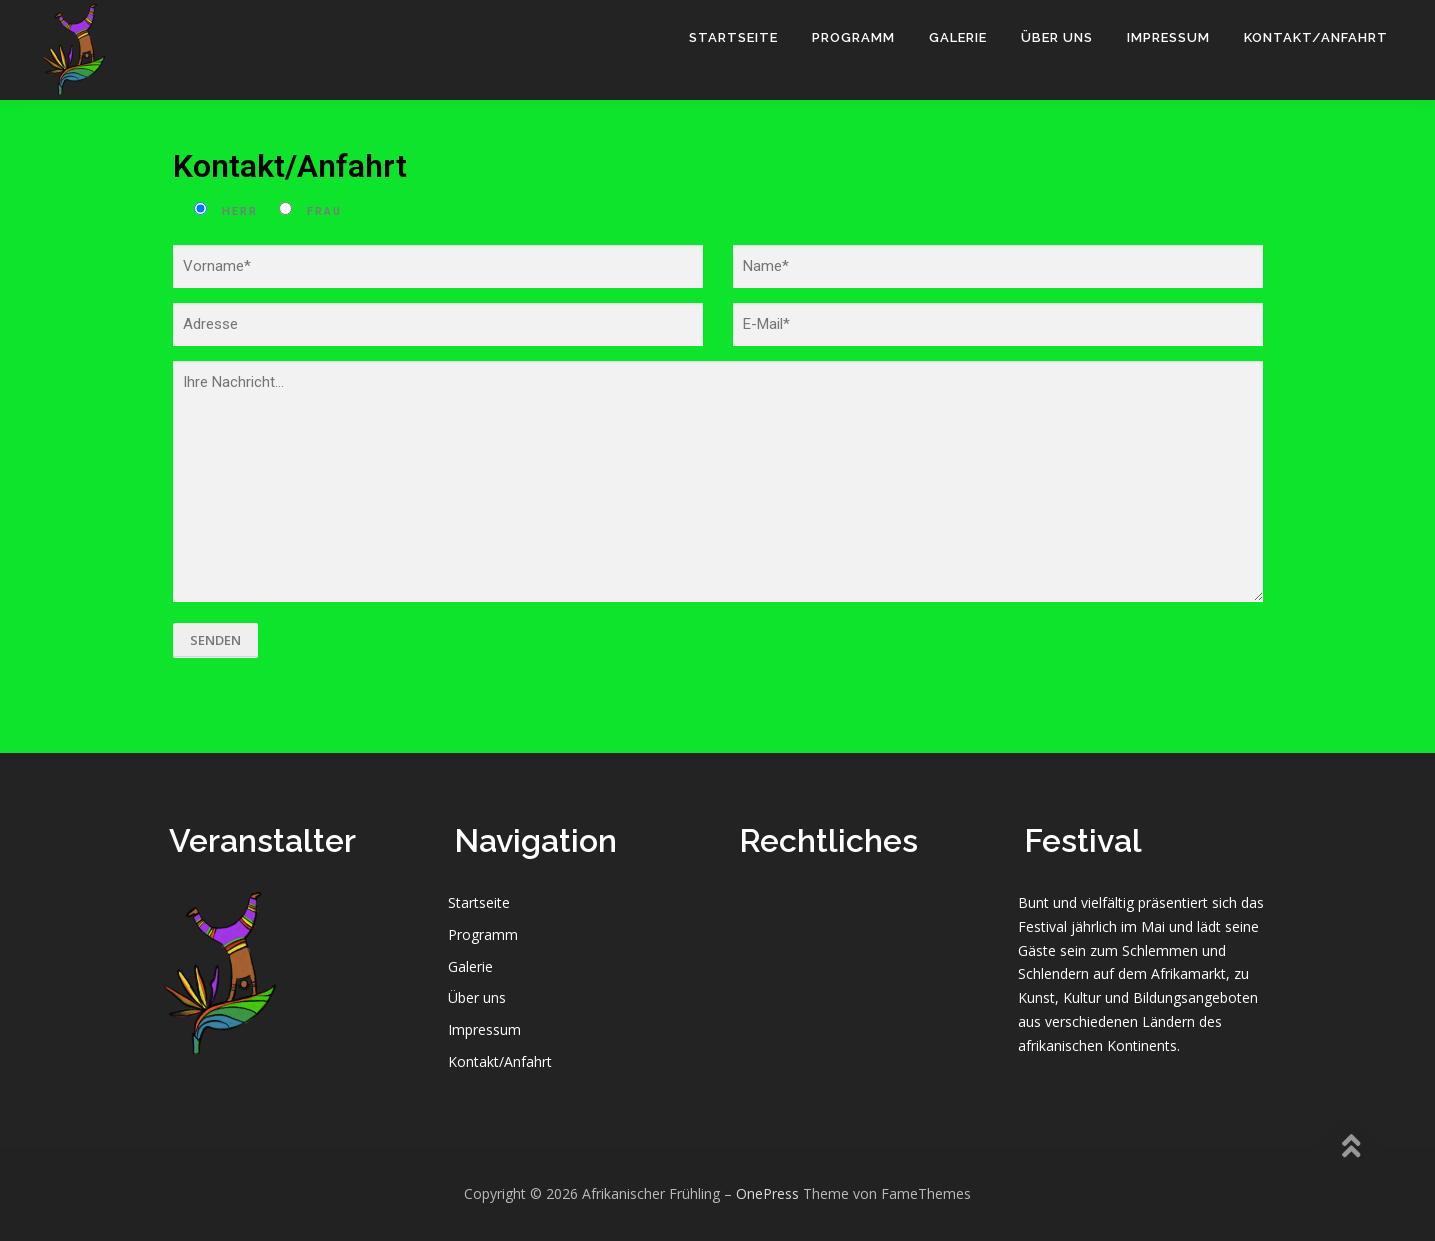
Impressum (1168, 37)
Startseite (733, 37)
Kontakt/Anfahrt (1316, 37)
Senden (215, 640)
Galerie (958, 37)
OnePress (767, 1193)
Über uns (1057, 37)
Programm (853, 37)
